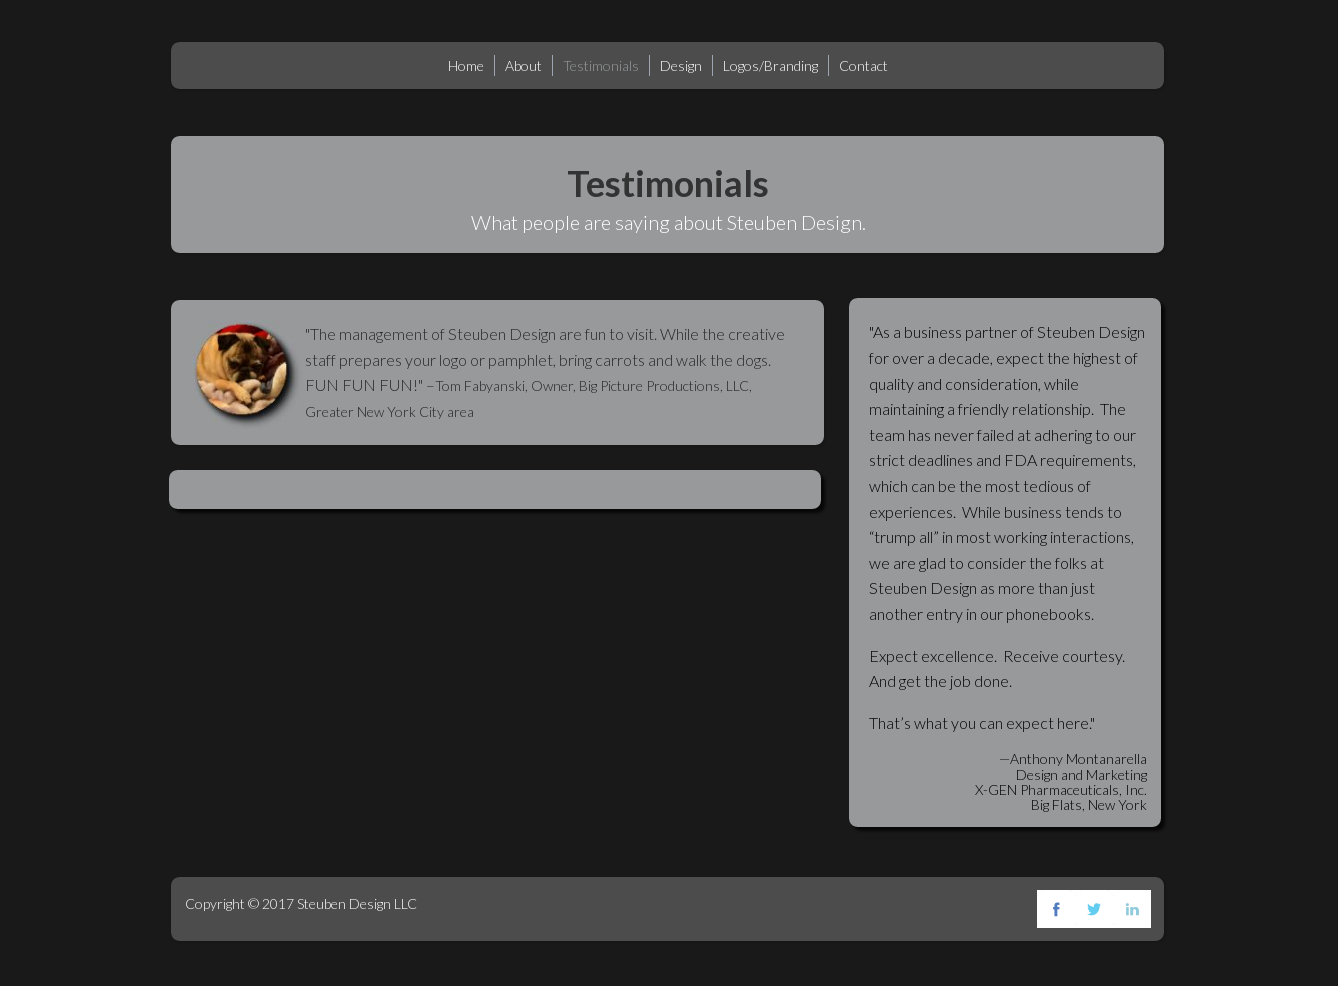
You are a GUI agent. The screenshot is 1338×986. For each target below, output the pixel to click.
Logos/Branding (770, 65)
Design (681, 65)
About (523, 65)
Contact (863, 65)
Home (466, 65)
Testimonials (601, 65)
